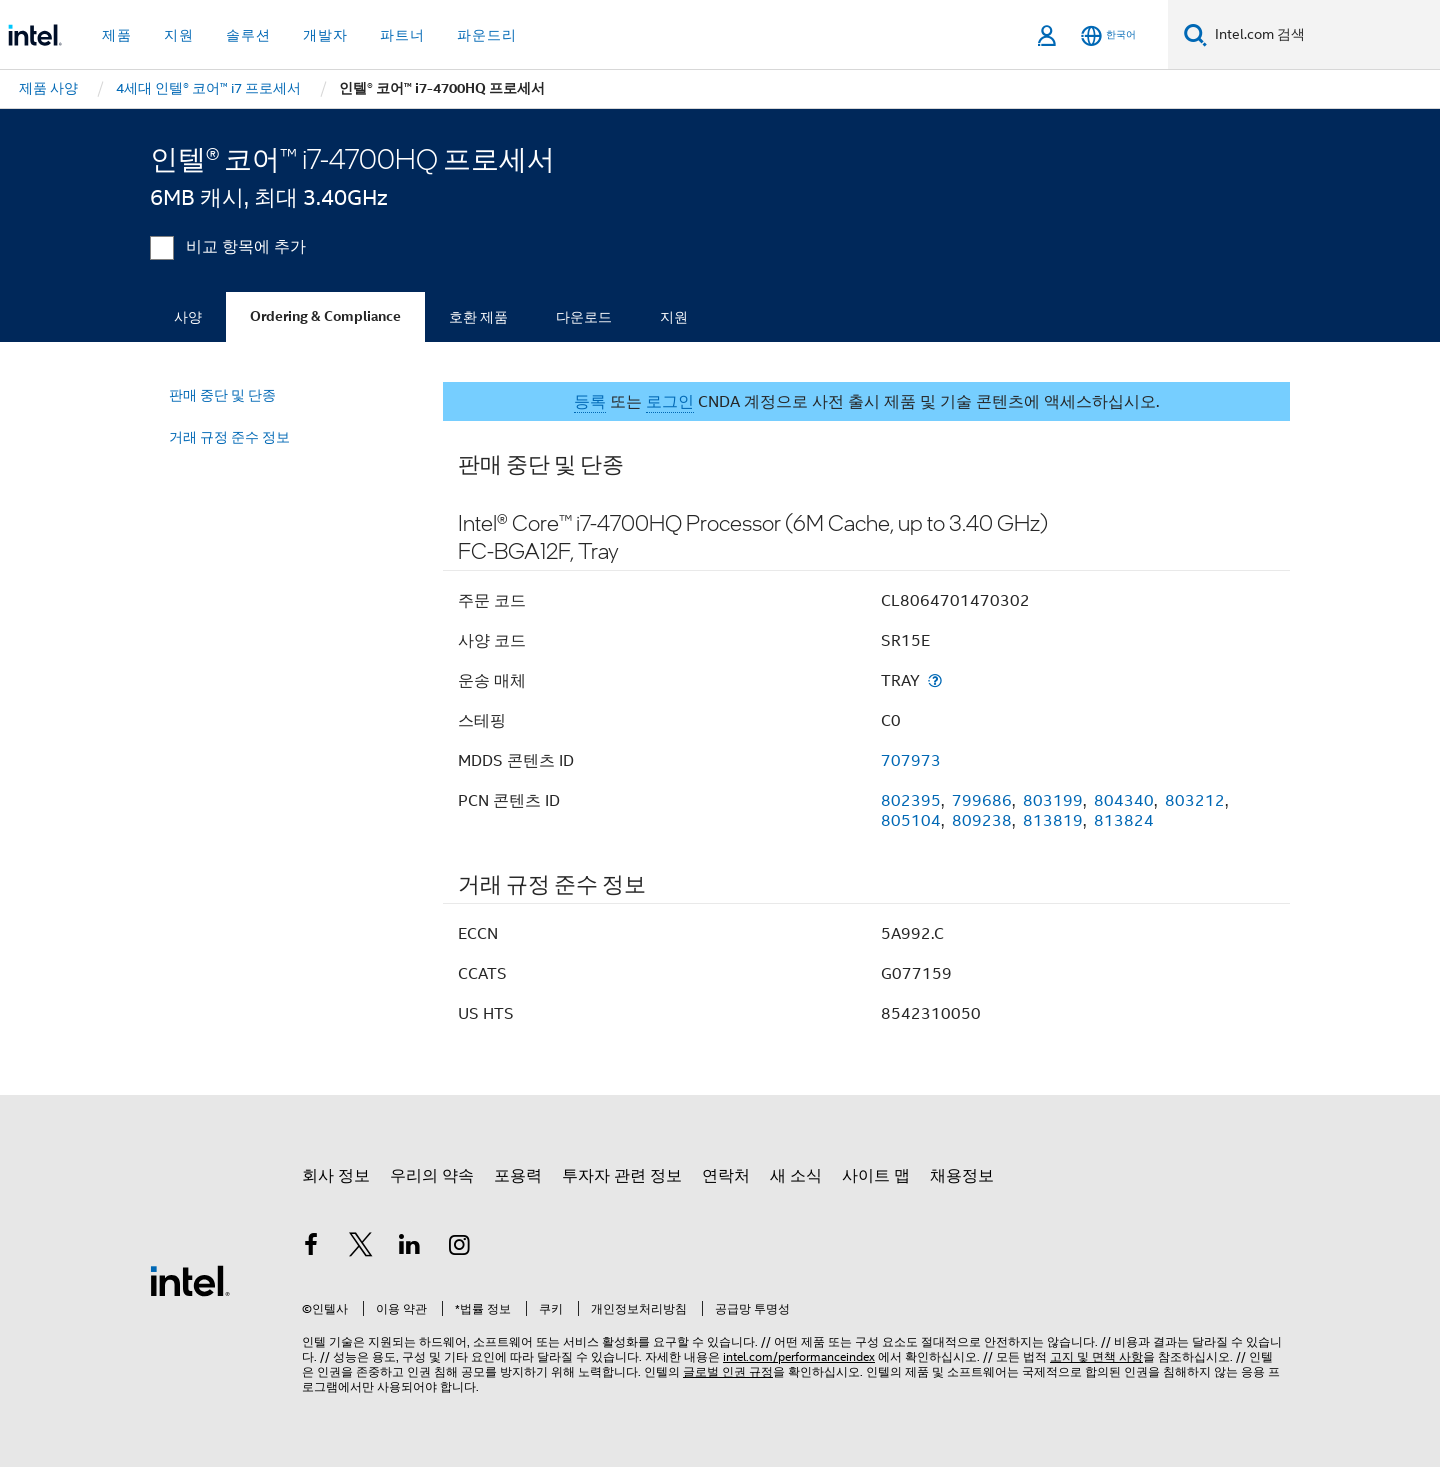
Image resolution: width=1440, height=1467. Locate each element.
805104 (911, 821)
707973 (911, 761)
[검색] (1195, 34)
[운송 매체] (935, 680)
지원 (674, 317)
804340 (1124, 801)
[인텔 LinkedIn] (410, 1248)
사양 (188, 317)
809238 (982, 821)
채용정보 (962, 1176)
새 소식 (796, 1176)
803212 (1195, 801)
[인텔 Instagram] (460, 1248)
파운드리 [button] (487, 35)
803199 (1053, 801)
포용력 (518, 1176)
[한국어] (1108, 35)
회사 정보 (336, 1176)
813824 (1124, 821)
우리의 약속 (432, 1176)
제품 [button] (117, 35)
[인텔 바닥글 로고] (190, 1280)
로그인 (670, 402)
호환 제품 (478, 317)
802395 (911, 801)
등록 (590, 402)
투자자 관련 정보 (622, 1176)
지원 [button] (179, 35)
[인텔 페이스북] (311, 1248)
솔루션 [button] (248, 35)
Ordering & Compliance (325, 316)
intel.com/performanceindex (799, 1356)
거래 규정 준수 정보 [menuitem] (229, 437)
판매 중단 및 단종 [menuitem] (222, 395)
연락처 (726, 1176)
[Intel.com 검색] (1323, 35)
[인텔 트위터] (361, 1248)
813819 (1053, 821)
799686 (982, 801)
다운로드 (584, 317)
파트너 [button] (402, 35)
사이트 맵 (876, 1176)
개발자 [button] (325, 35)
